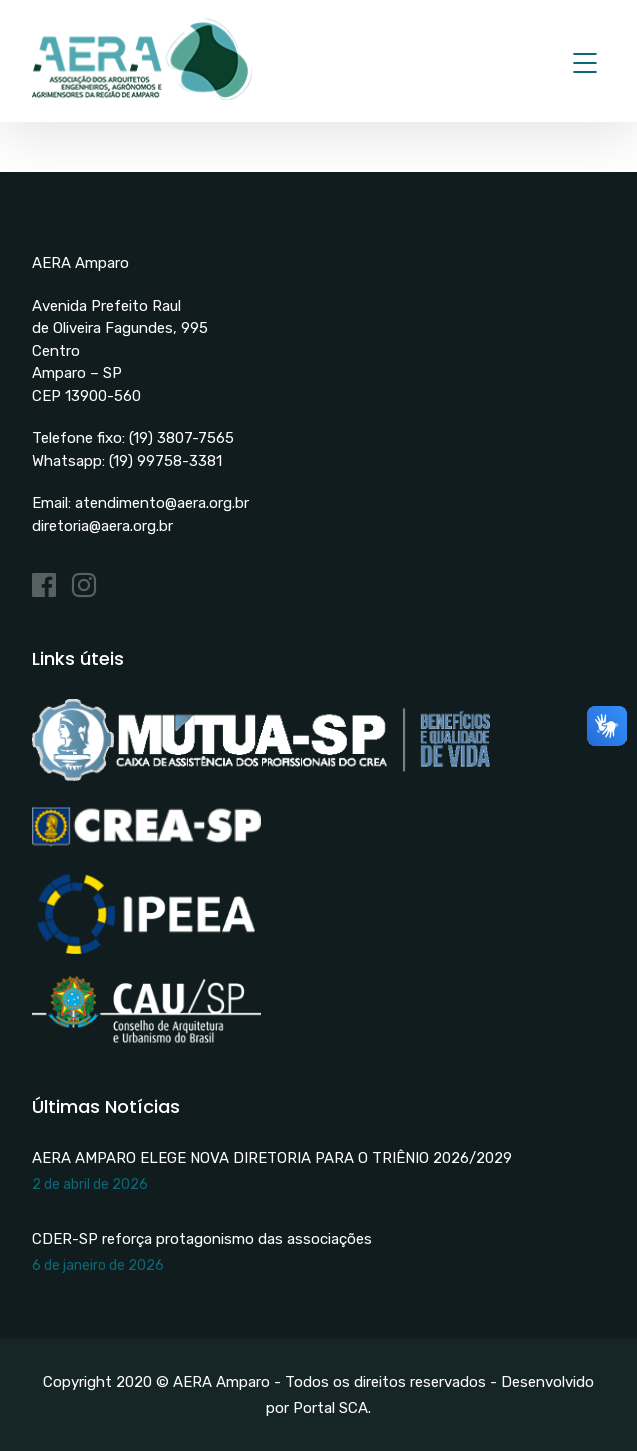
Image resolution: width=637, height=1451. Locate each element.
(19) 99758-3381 (165, 461)
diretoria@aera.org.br (102, 526)
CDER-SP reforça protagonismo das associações (202, 1239)
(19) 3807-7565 (181, 438)
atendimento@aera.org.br (162, 503)
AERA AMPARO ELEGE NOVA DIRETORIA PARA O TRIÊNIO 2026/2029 (272, 1158)
